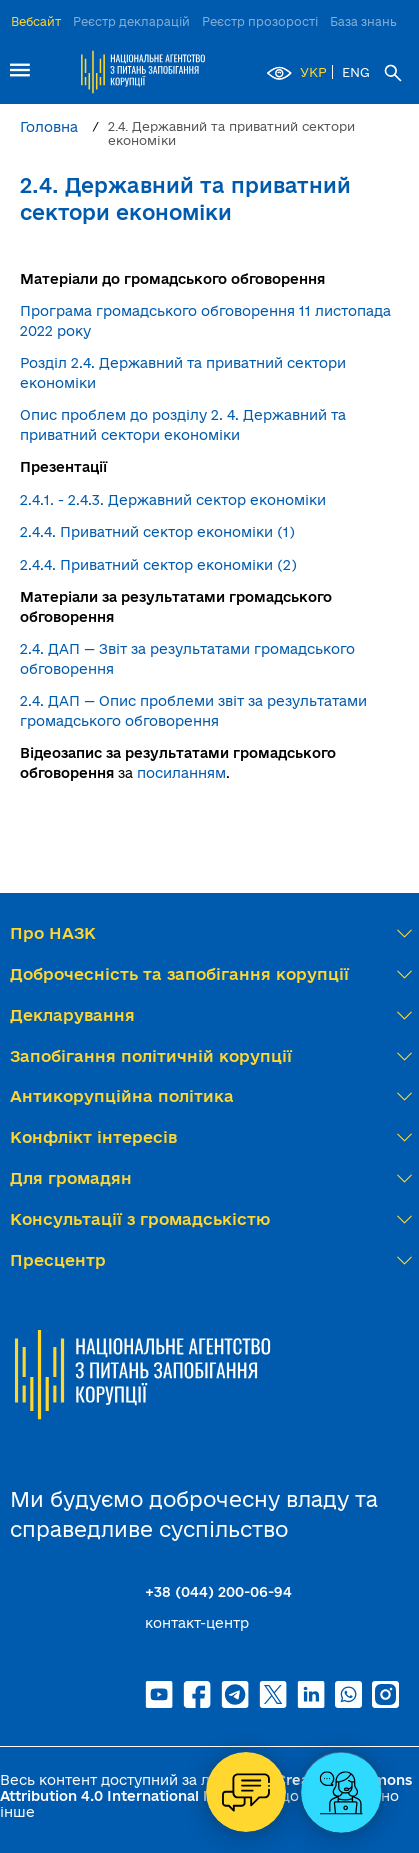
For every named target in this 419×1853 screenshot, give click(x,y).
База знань (363, 21)
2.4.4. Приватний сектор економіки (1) (157, 532)
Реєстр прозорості (260, 21)
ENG (356, 72)
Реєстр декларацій (131, 21)
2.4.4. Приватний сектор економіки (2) (158, 565)
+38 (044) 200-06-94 (218, 1592)
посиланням (181, 773)
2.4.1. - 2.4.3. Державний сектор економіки (173, 500)
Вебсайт (36, 21)
